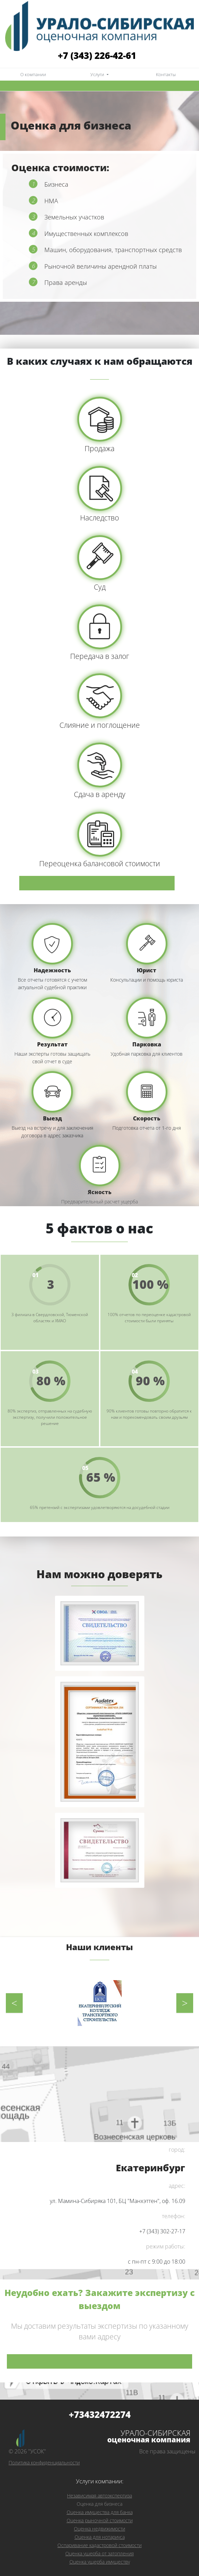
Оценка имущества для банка (100, 2512)
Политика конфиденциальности (44, 2462)
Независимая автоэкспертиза (99, 2495)
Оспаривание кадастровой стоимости (99, 2545)
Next (184, 2003)
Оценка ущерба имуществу (99, 2561)
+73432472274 (100, 2415)
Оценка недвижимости (99, 2528)
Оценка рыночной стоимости (100, 2520)
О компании (33, 74)
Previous (14, 2003)
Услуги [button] (97, 74)
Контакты (166, 74)
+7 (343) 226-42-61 (97, 55)
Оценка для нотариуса (100, 2537)
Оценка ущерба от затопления (99, 2553)
